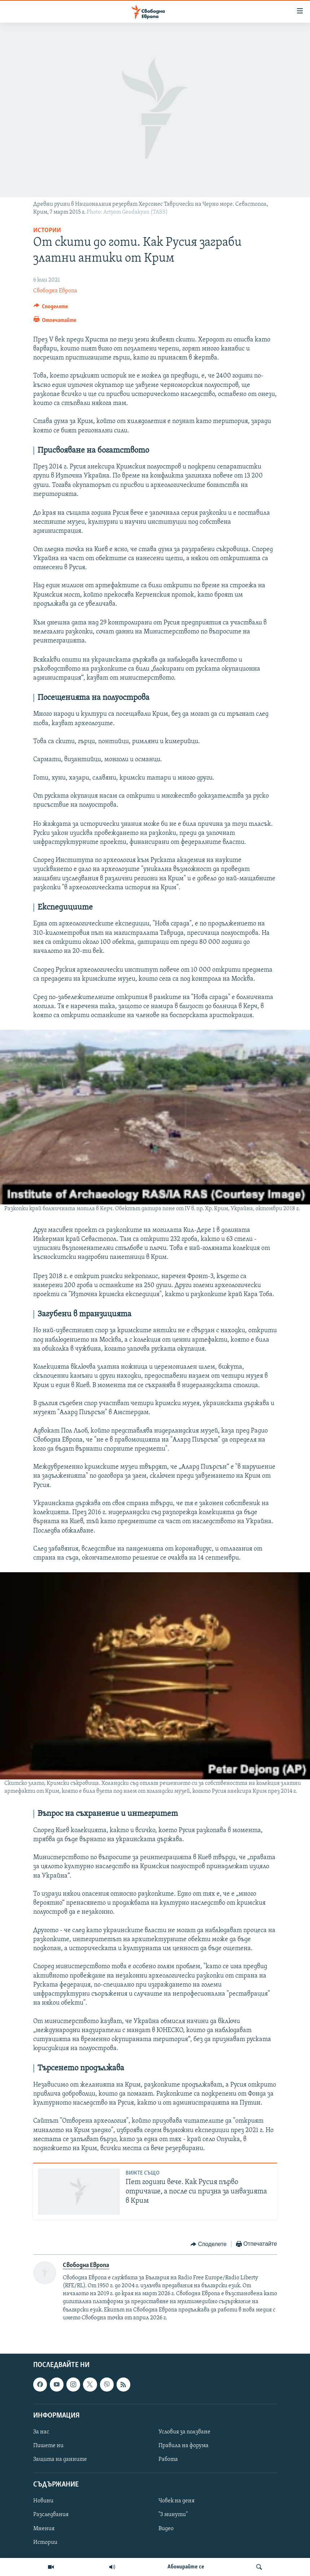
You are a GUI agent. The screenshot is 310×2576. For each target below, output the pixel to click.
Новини (43, 2501)
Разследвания (51, 2515)
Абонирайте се (185, 2567)
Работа (168, 2459)
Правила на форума (183, 2446)
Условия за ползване (184, 2432)
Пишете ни (48, 2446)
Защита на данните (60, 2459)
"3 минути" (173, 2515)
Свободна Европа (55, 291)
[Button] (51, 308)
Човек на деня (176, 2501)
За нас (41, 2432)
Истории (47, 230)
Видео (166, 2528)
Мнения (43, 2528)
